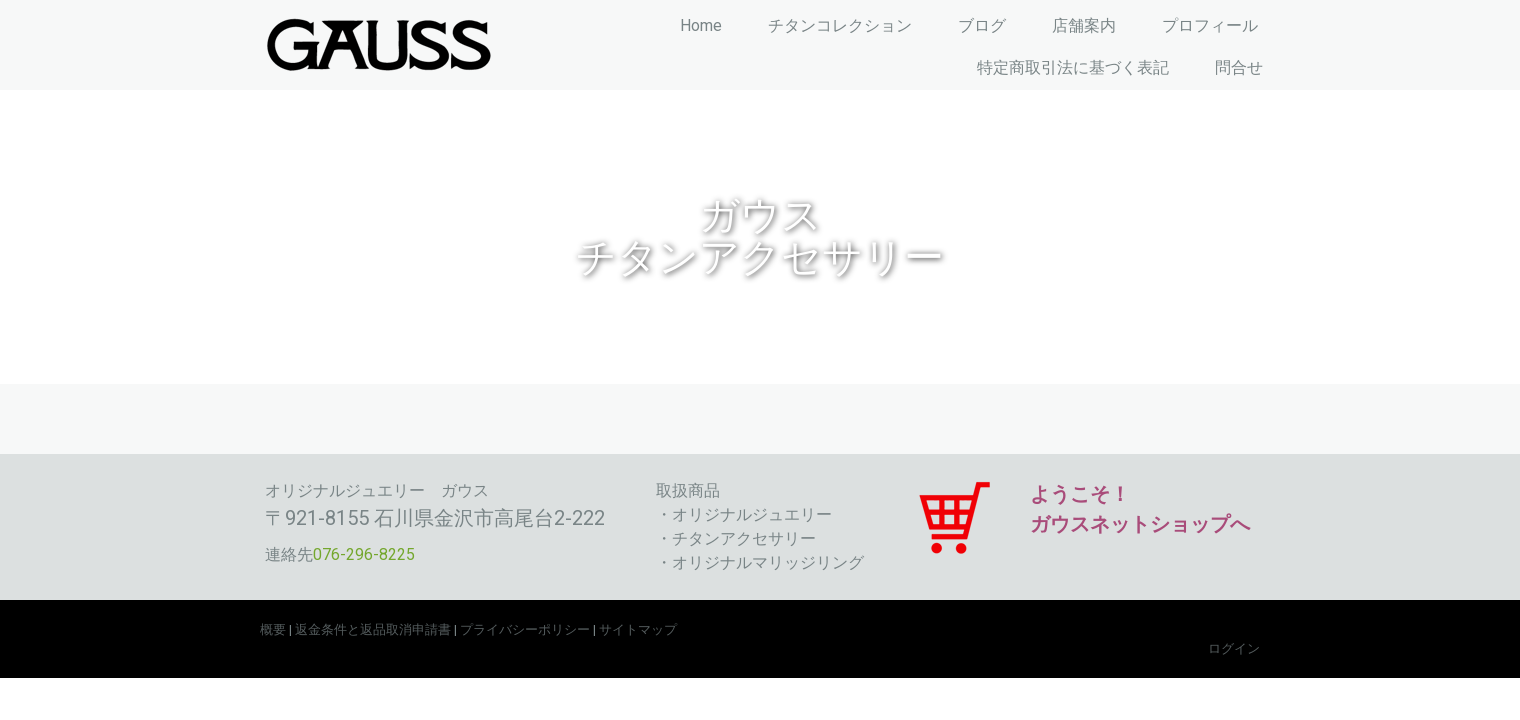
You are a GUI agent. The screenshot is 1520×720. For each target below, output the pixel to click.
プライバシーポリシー (525, 629)
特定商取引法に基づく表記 (1073, 67)
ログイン (1234, 648)
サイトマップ (638, 629)
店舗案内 (1084, 25)
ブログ (982, 25)
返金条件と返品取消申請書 (373, 629)
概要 (273, 629)
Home (701, 25)
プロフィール (1210, 25)
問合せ (1239, 67)
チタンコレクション (840, 25)
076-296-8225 (364, 554)
